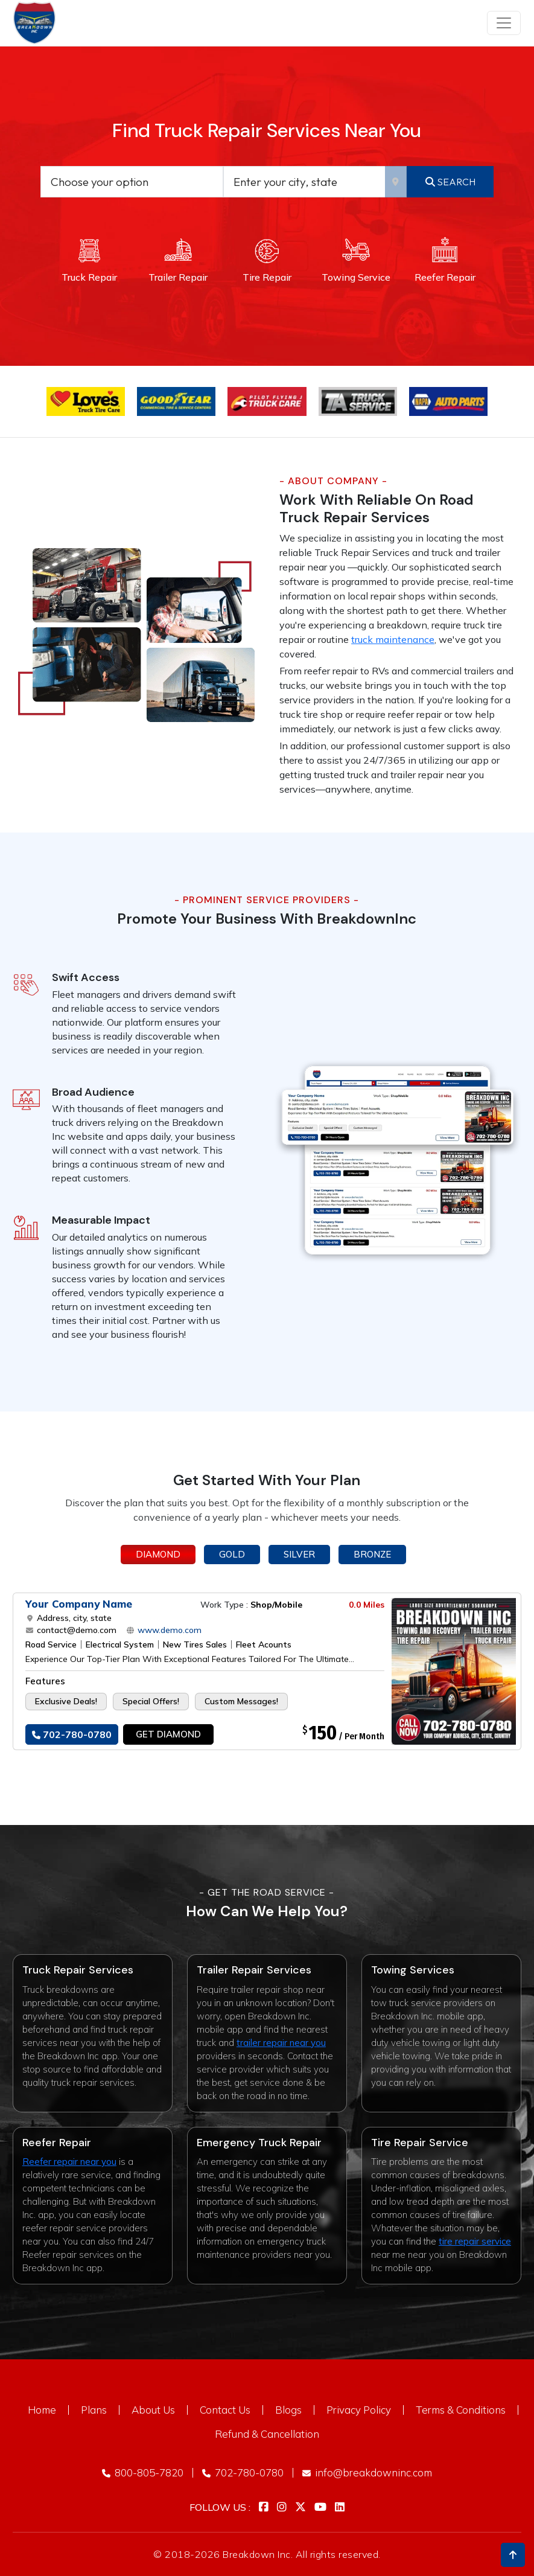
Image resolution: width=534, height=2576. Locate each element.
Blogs (288, 2409)
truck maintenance (392, 639)
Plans (94, 2409)
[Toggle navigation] (504, 23)
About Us (153, 2409)
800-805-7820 (142, 2472)
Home (42, 2409)
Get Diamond (168, 1734)
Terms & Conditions (461, 2409)
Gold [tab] (232, 1554)
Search (450, 182)
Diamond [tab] (158, 1554)
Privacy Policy (358, 2409)
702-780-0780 (72, 1734)
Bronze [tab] (372, 1554)
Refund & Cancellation (267, 2433)
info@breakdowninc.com (367, 2472)
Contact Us (225, 2409)
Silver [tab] (299, 1554)
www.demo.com (168, 1630)
